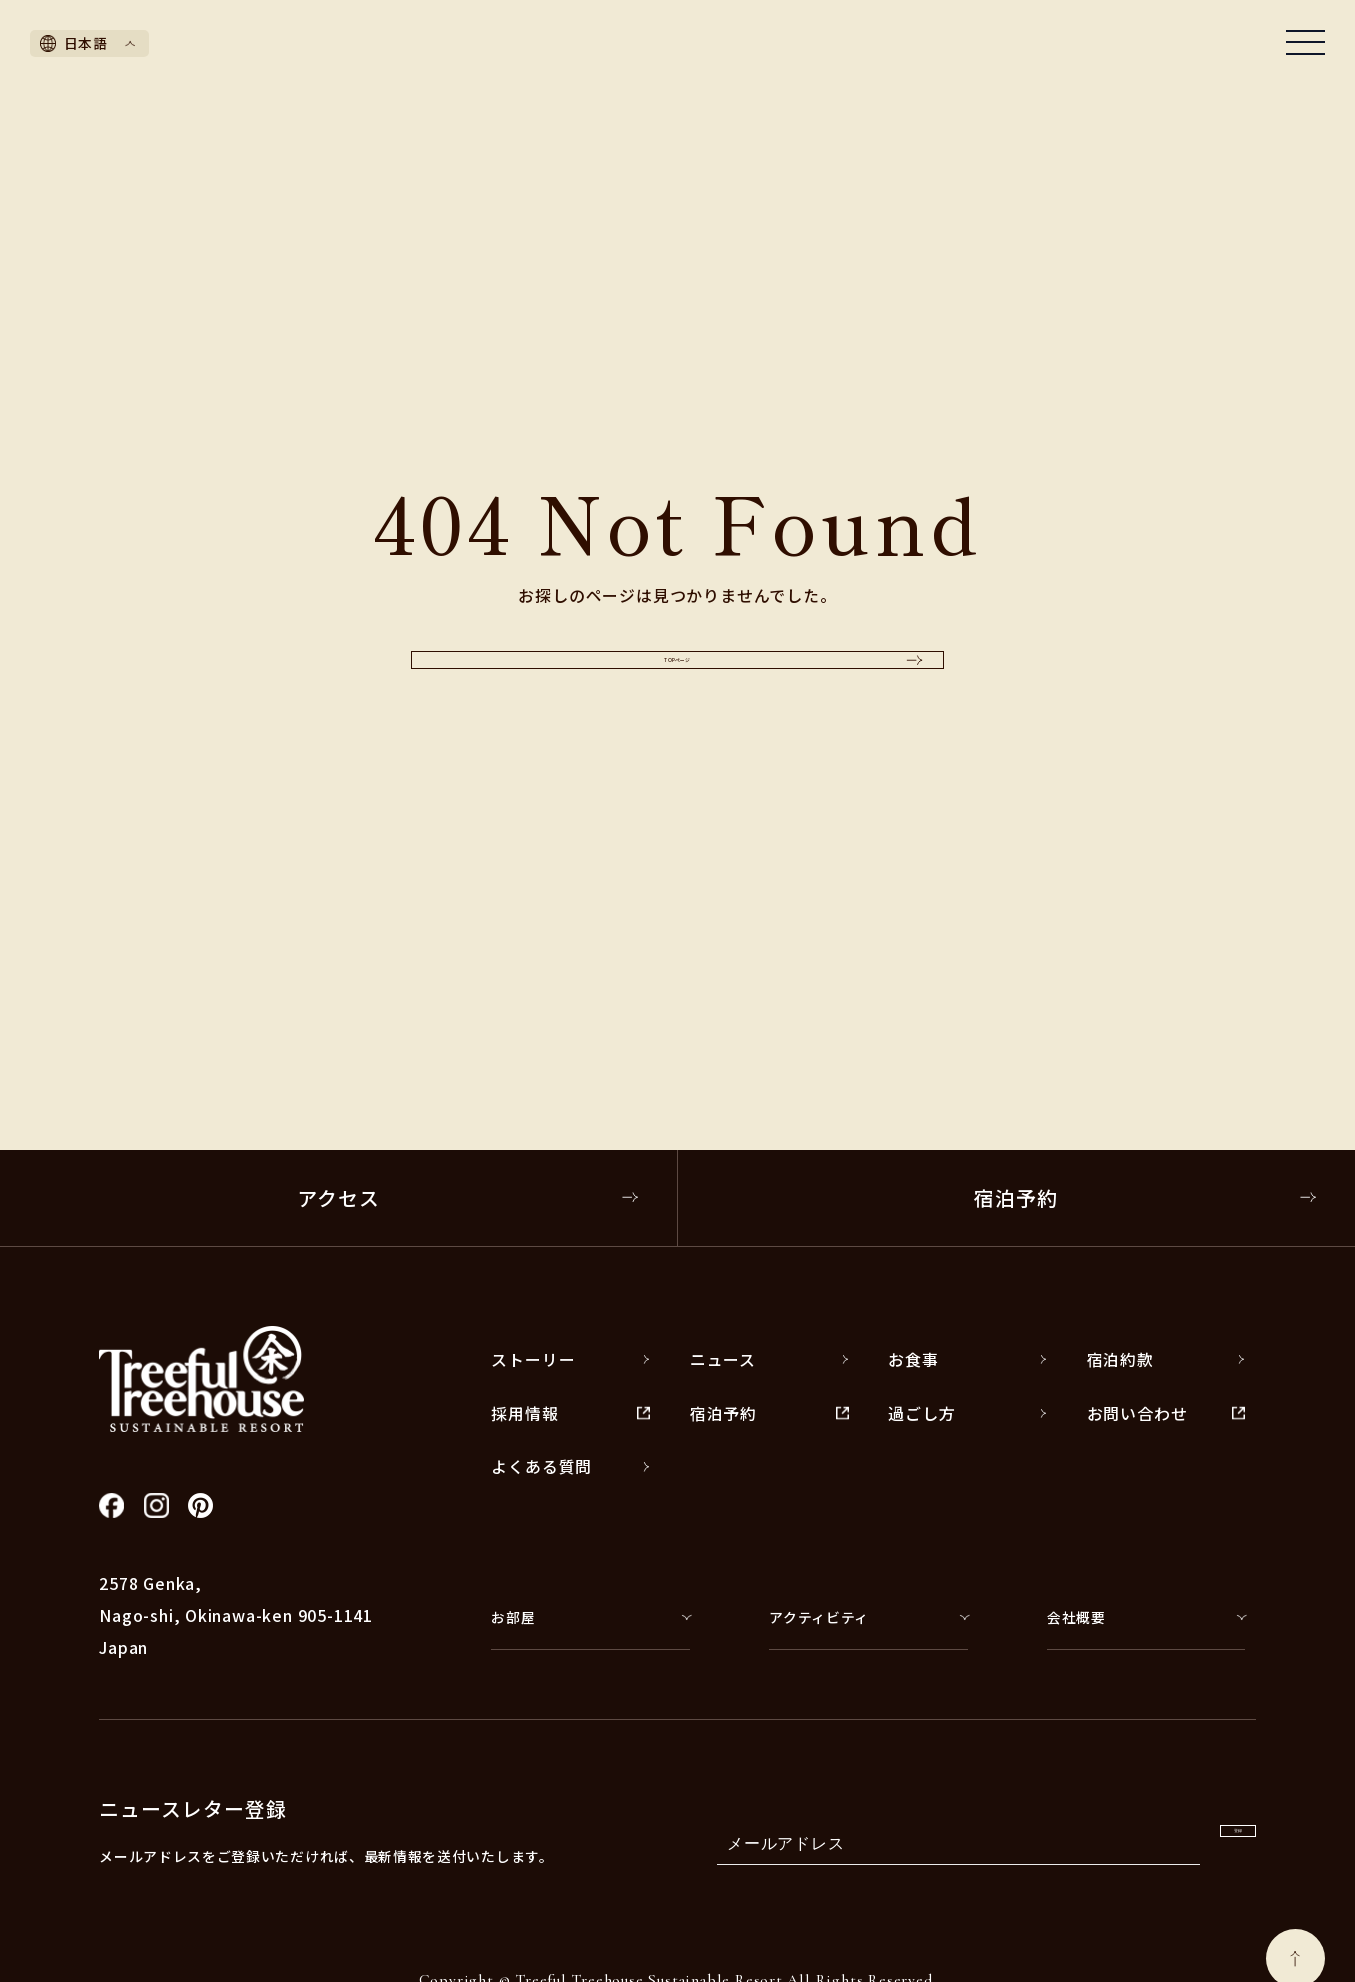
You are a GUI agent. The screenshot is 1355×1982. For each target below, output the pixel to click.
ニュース (769, 1359)
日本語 (88, 43)
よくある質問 (570, 1466)
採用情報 (570, 1413)
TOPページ (735, 659)
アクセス (468, 1197)
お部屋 (590, 1617)
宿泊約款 (1166, 1359)
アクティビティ (868, 1617)
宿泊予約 (1145, 1197)
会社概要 (1146, 1617)
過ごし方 (967, 1413)
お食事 (967, 1359)
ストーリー (570, 1359)
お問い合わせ (1166, 1413)
